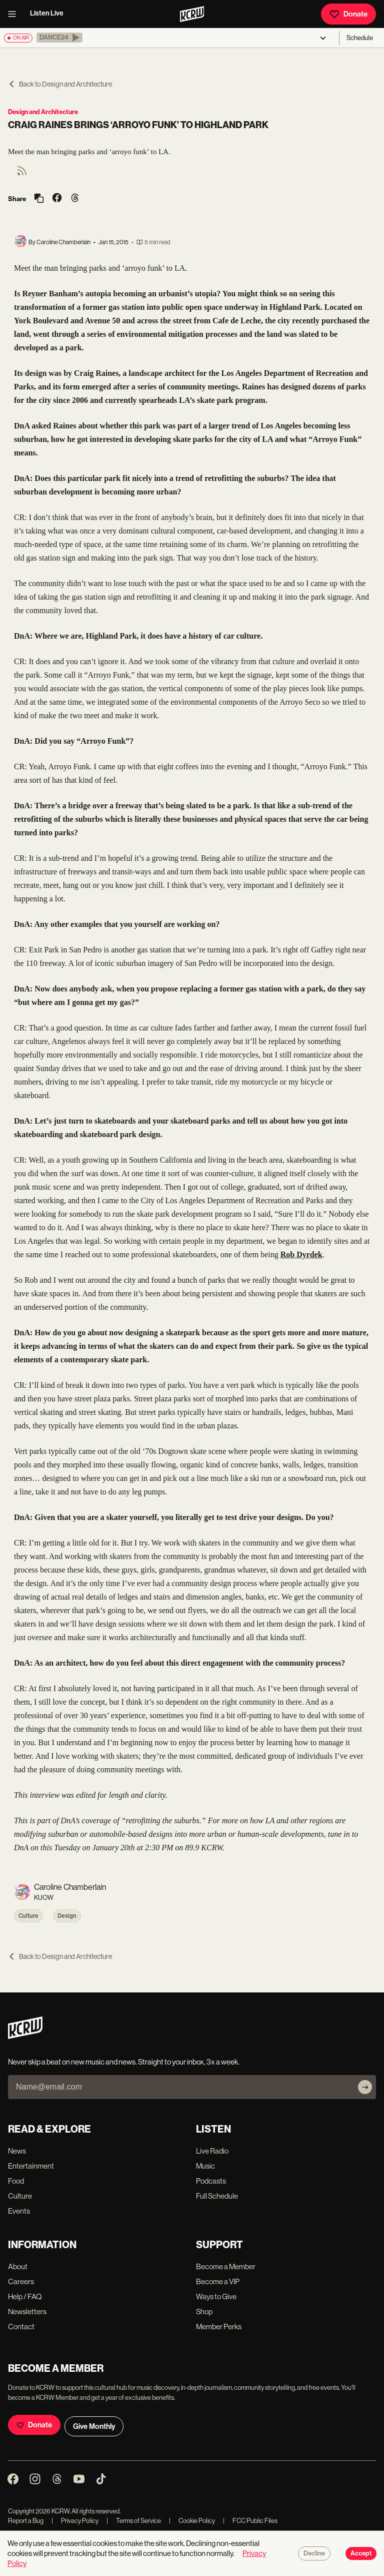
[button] (59, 38)
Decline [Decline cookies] (314, 2553)
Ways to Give (216, 2296)
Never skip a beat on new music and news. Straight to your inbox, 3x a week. (124, 2061)
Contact (21, 2326)
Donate (349, 14)
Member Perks (219, 2326)
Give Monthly (94, 2426)
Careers (21, 2281)
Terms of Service (133, 2520)
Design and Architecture (43, 112)
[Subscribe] (365, 2087)
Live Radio (212, 2151)
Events (19, 2211)
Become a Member (226, 2266)
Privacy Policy (75, 2520)
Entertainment (31, 2166)
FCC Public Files (250, 2520)
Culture (28, 1915)
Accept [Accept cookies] (361, 2553)
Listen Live (47, 13)
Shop (204, 2311)
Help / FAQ (25, 2296)
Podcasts (211, 2181)
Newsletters (27, 2311)
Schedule (359, 38)
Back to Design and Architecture (60, 84)
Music (205, 2166)
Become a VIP (218, 2281)
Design (67, 1915)
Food (16, 2181)
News (17, 2151)
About (18, 2266)
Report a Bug (26, 2520)
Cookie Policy (192, 2520)
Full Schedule (217, 2196)
